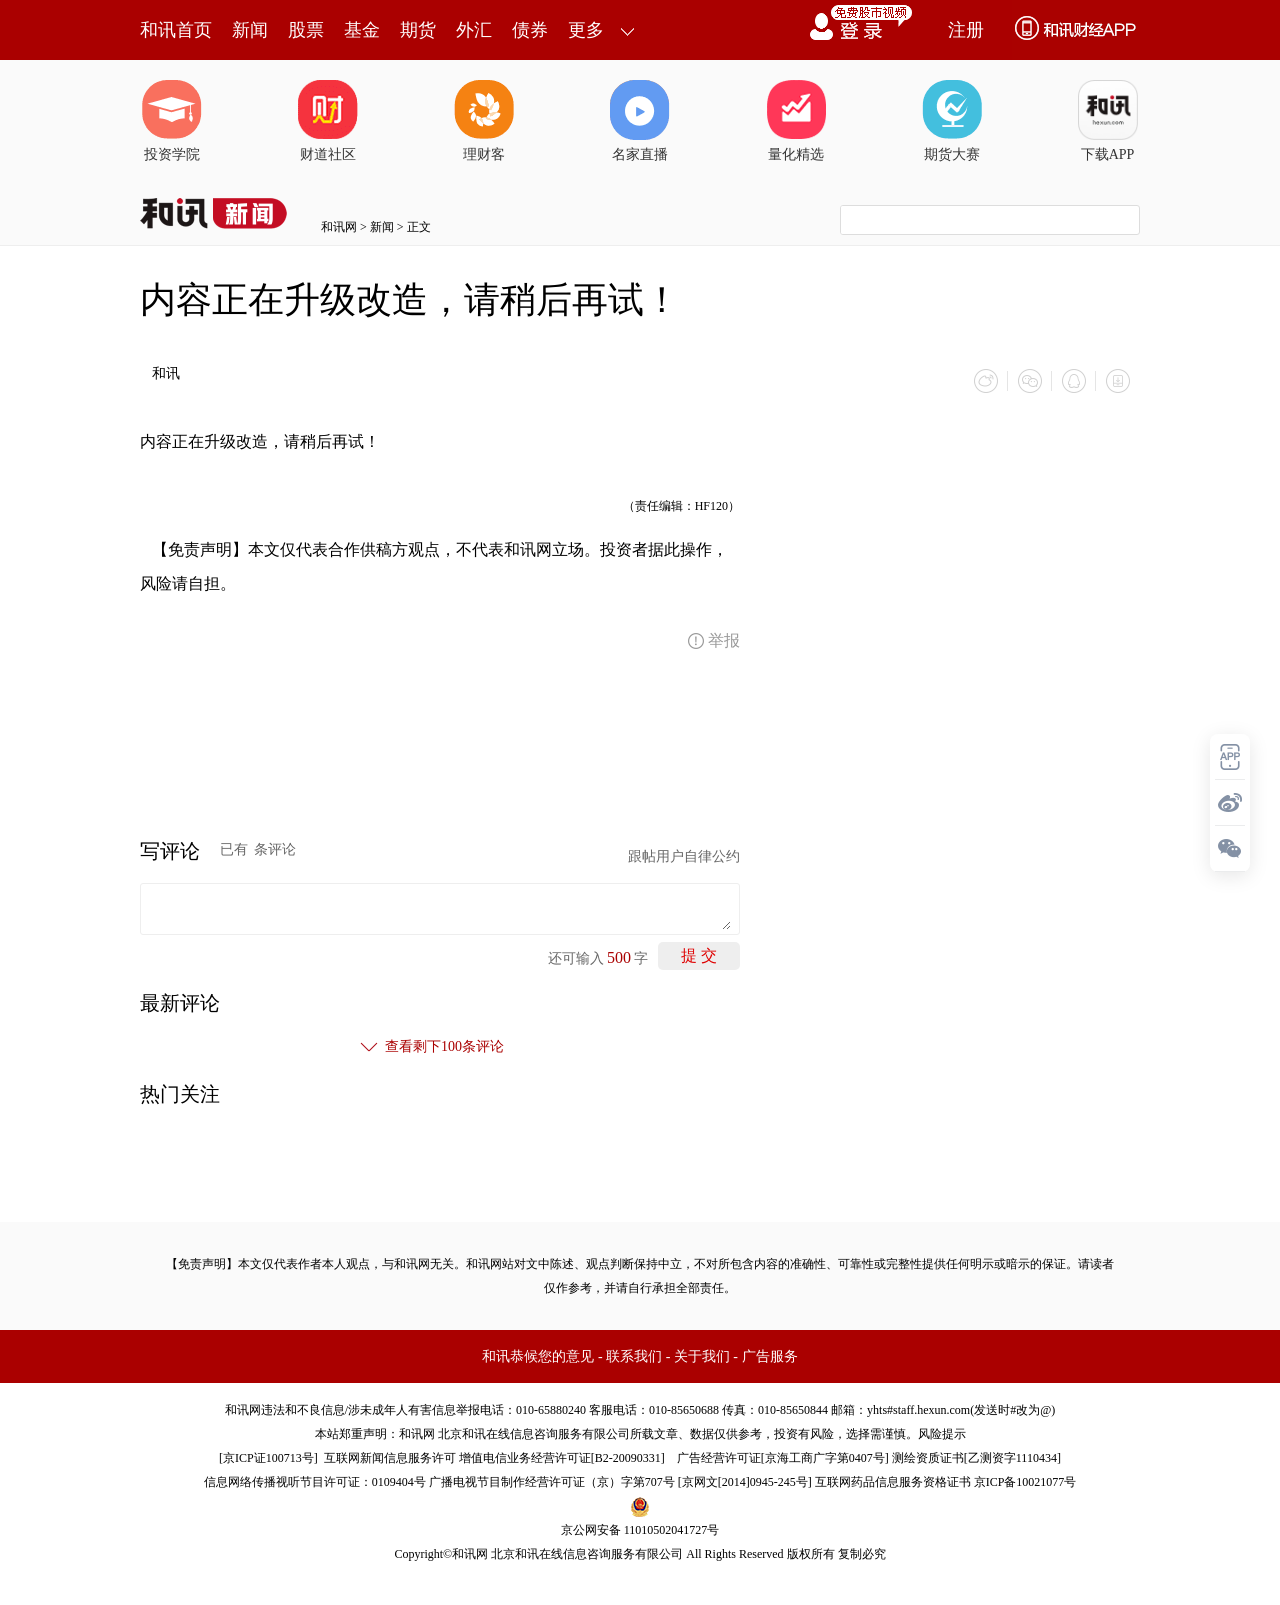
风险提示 (942, 1434)
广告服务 (770, 1356)
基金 (362, 30)
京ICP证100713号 (268, 1458)
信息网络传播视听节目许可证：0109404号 (315, 1482)
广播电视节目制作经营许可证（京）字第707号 (552, 1482)
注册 (966, 30)
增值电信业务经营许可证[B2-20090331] (562, 1458)
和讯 (166, 373)
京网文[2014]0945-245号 (745, 1482)
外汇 (474, 30)
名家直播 (640, 121)
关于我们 (702, 1356)
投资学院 (172, 121)
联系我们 (634, 1356)
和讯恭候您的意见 (538, 1356)
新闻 (250, 30)
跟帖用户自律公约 (684, 856)
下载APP (1108, 121)
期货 (418, 30)
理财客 (484, 121)
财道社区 (328, 121)
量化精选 (796, 121)
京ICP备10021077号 (1025, 1482)
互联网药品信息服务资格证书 (893, 1482)
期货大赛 (952, 121)
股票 (306, 30)
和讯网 (339, 227)
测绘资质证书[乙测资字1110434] (976, 1458)
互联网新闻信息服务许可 (390, 1458)
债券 (530, 30)
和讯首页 (176, 30)
